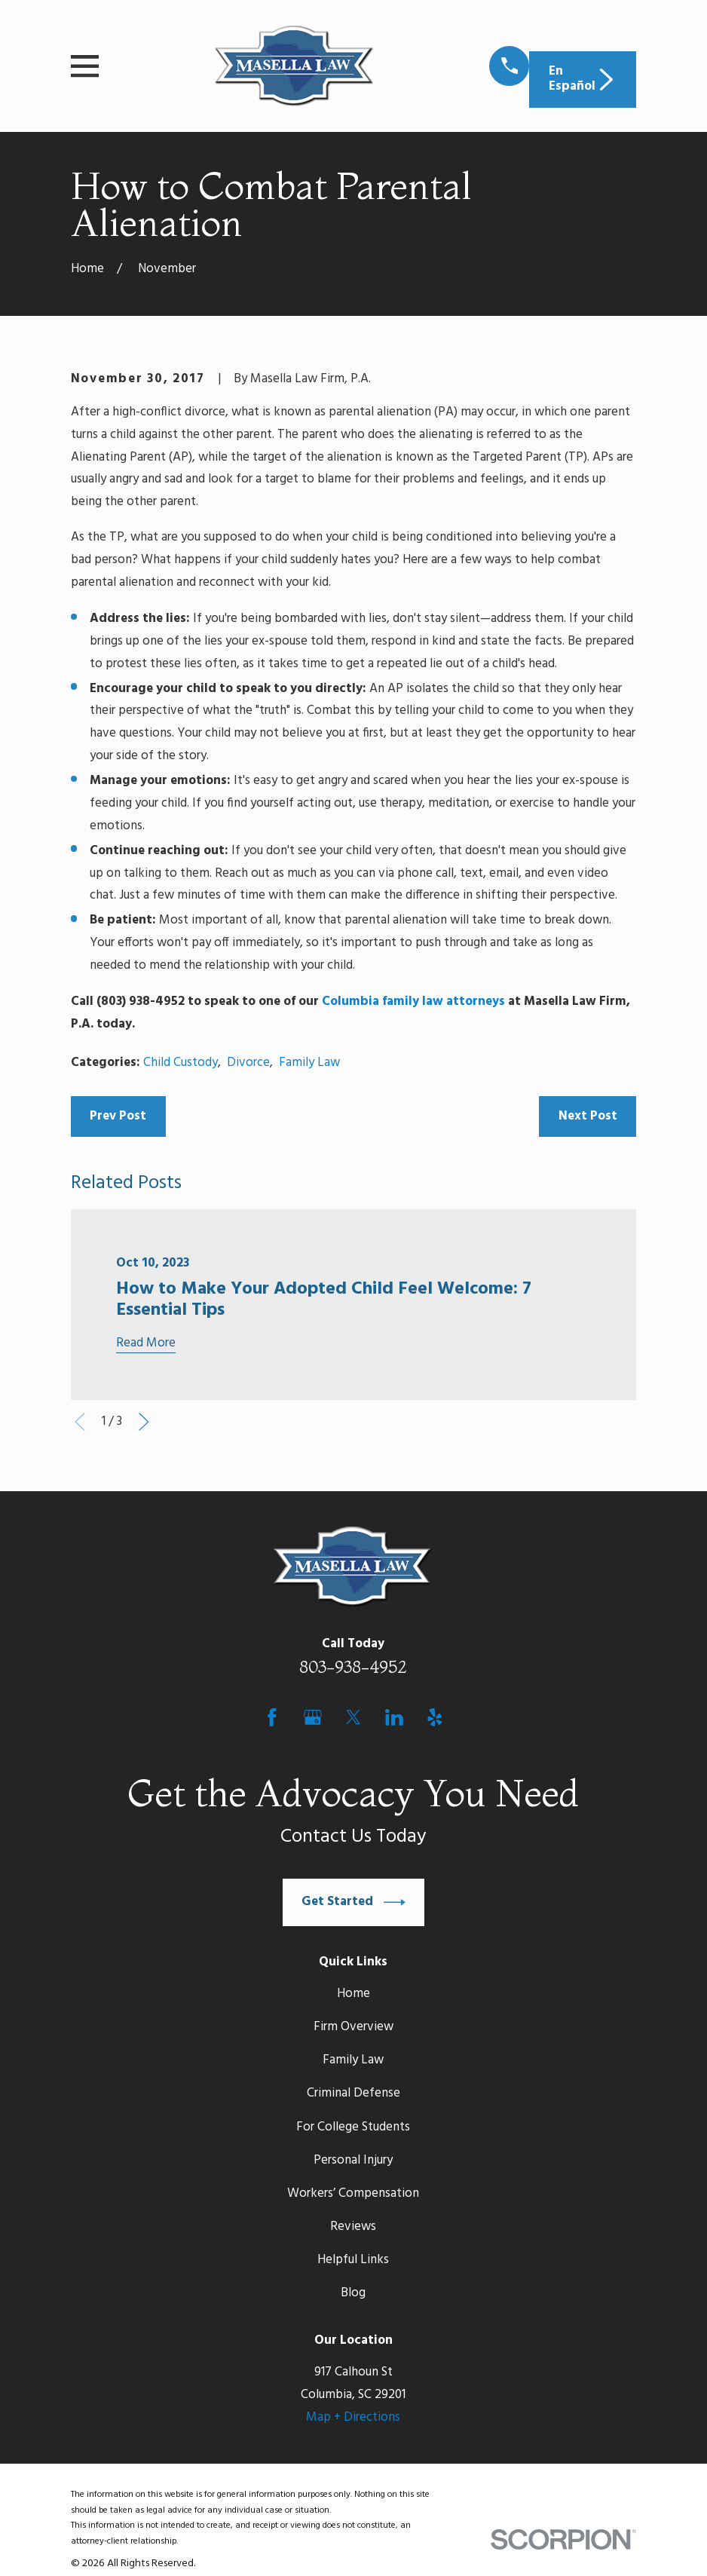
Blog (353, 2293)
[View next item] (144, 1422)
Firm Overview (353, 2027)
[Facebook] (272, 1717)
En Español (583, 78)
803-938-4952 (353, 1666)
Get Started (353, 1902)
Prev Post (118, 1116)
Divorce (248, 1062)
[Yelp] (435, 1717)
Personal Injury (353, 2160)
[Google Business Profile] (313, 1717)
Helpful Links (353, 2260)
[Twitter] (353, 1717)
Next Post (588, 1116)
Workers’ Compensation (353, 2193)
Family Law (309, 1062)
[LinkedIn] (394, 1717)
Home (353, 1993)
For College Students (353, 2127)
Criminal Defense (353, 2093)
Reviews (353, 2226)
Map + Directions (353, 2417)
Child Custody (180, 1062)
